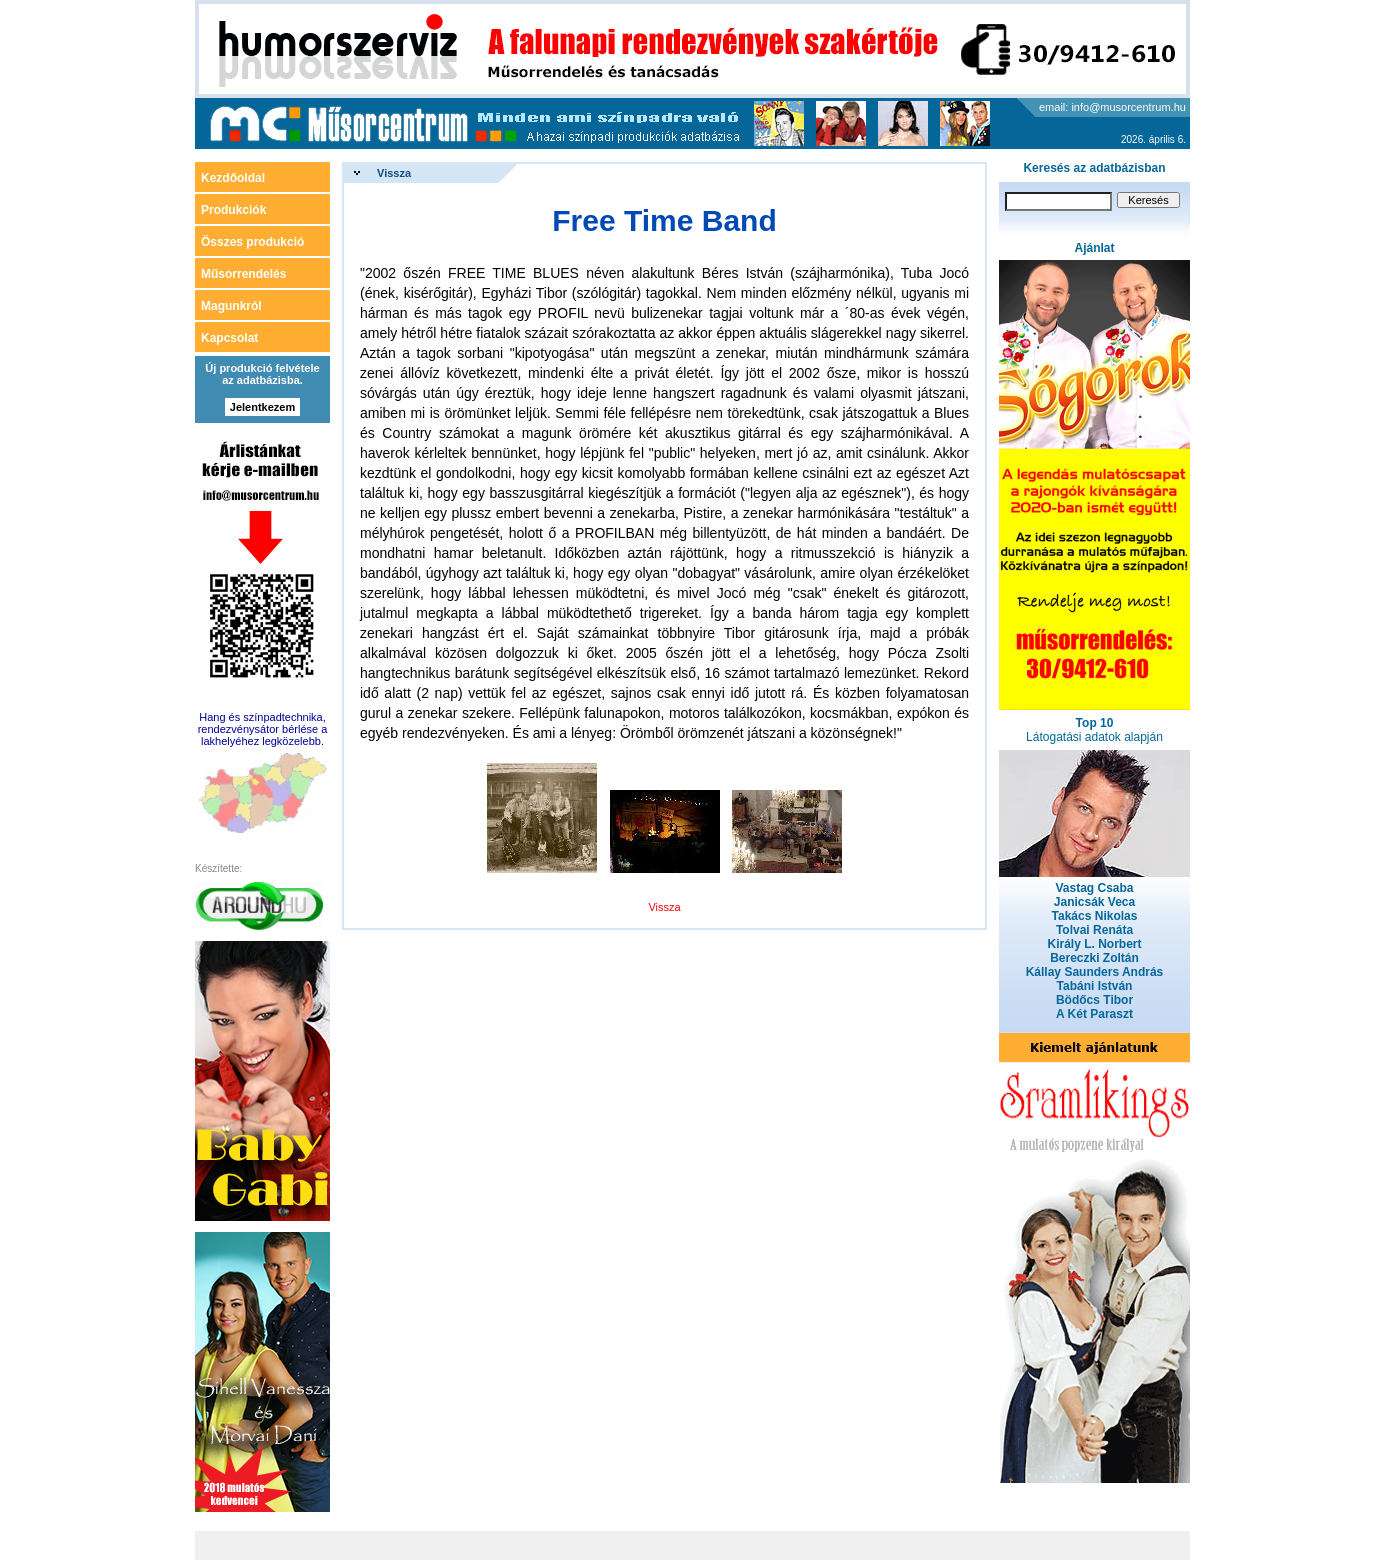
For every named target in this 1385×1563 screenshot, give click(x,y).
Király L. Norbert (1094, 944)
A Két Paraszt (1094, 1014)
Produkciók (233, 210)
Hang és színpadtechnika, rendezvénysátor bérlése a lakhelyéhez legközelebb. (263, 729)
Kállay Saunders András (1095, 972)
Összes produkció (252, 242)
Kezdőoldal (233, 178)
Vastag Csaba (1094, 888)
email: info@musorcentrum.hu (1112, 107)
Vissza (394, 173)
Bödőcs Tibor (1094, 1000)
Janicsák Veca (1094, 902)
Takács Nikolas (1095, 916)
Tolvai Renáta (1094, 930)
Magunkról (231, 306)
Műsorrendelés (243, 274)
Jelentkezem (262, 407)
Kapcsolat (229, 338)
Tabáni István (1095, 986)
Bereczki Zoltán (1094, 958)
